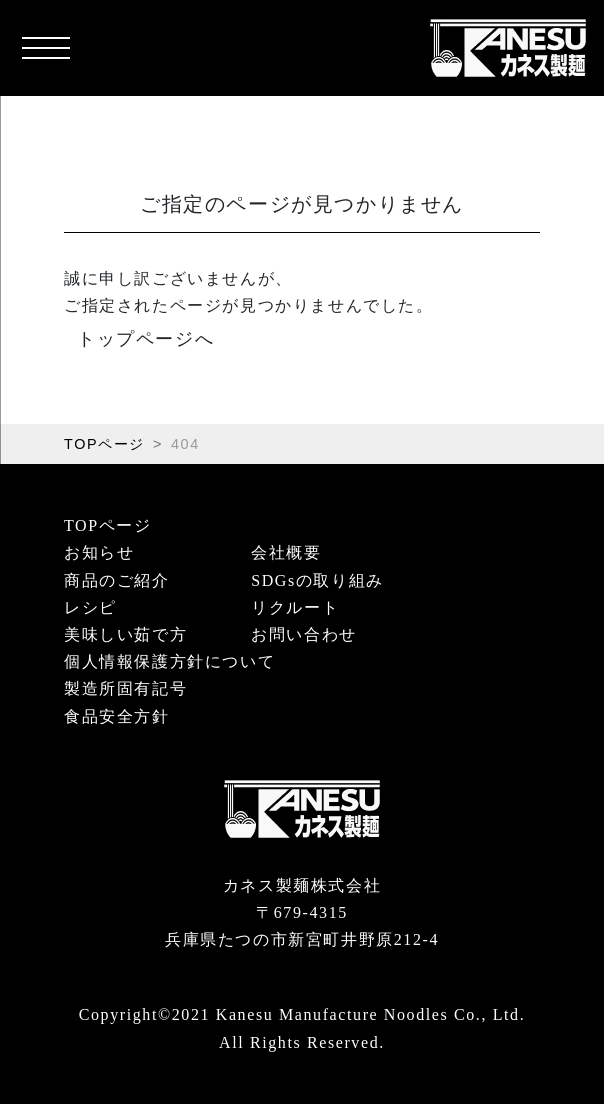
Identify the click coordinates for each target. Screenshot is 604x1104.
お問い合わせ (304, 634)
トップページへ (145, 339)
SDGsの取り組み (317, 580)
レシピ (90, 607)
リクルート (295, 607)
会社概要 (286, 552)
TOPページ (104, 444)
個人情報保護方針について (169, 661)
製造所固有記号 (125, 688)
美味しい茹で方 (125, 634)
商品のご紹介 (117, 580)
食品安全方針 (117, 716)
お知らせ (99, 552)
